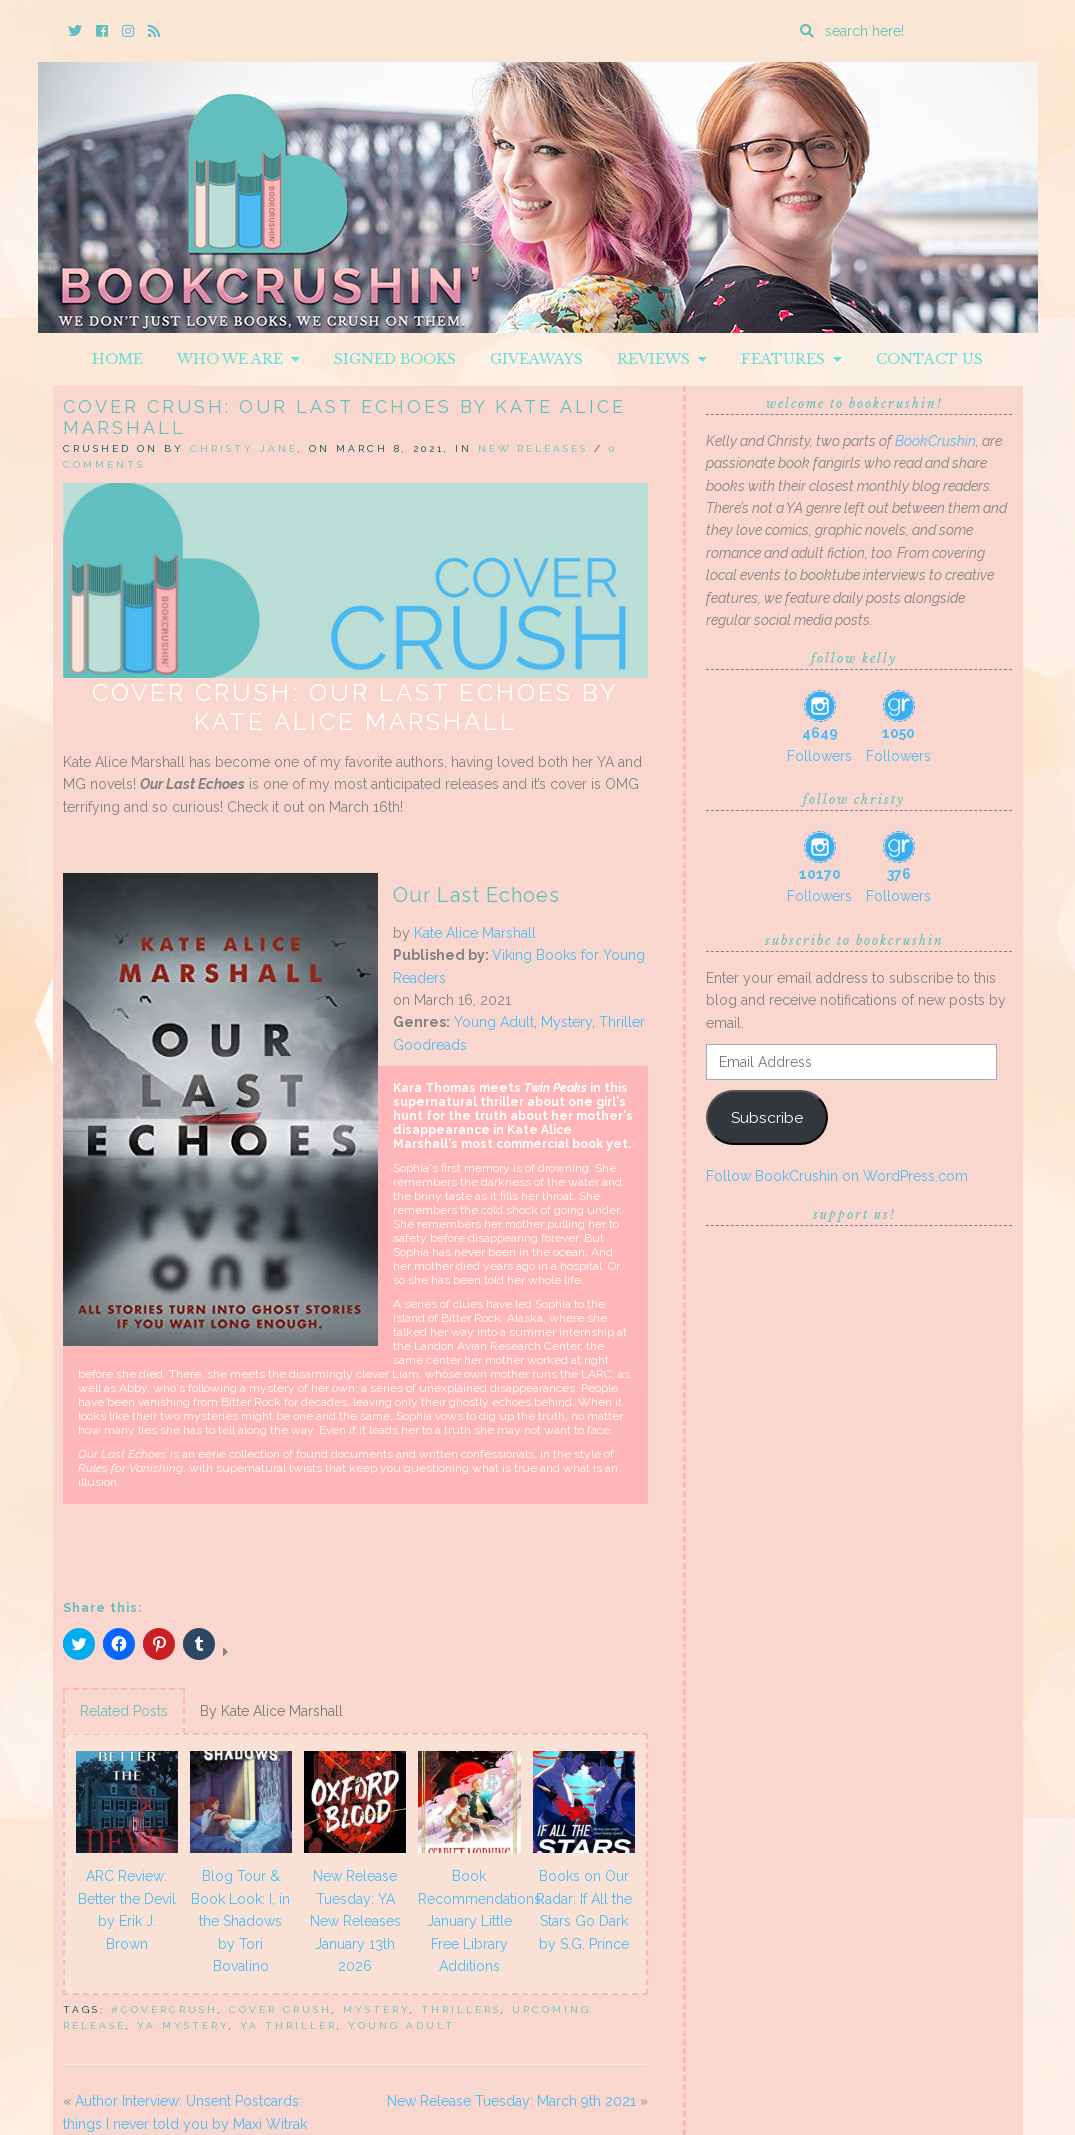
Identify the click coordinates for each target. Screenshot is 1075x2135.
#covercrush (164, 2009)
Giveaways (536, 359)
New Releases (533, 448)
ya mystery (183, 2025)
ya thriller (288, 2025)
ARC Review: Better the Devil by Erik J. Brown (127, 1909)
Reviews (662, 359)
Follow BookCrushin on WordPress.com (837, 1176)
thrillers (461, 2009)
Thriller (622, 1022)
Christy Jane (244, 448)
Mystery (566, 1022)
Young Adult (494, 1022)
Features (791, 359)
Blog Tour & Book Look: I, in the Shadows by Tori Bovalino (240, 1921)
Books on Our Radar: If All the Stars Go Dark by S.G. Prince (584, 1909)
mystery (376, 2009)
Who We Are (238, 359)
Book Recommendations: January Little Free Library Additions (472, 1921)
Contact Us (929, 359)
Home (117, 359)
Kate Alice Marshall (475, 933)
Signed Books (395, 359)
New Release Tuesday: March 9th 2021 (511, 2101)
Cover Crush (280, 2009)
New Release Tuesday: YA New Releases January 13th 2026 (355, 1921)
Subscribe (767, 1117)
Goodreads (430, 1045)
